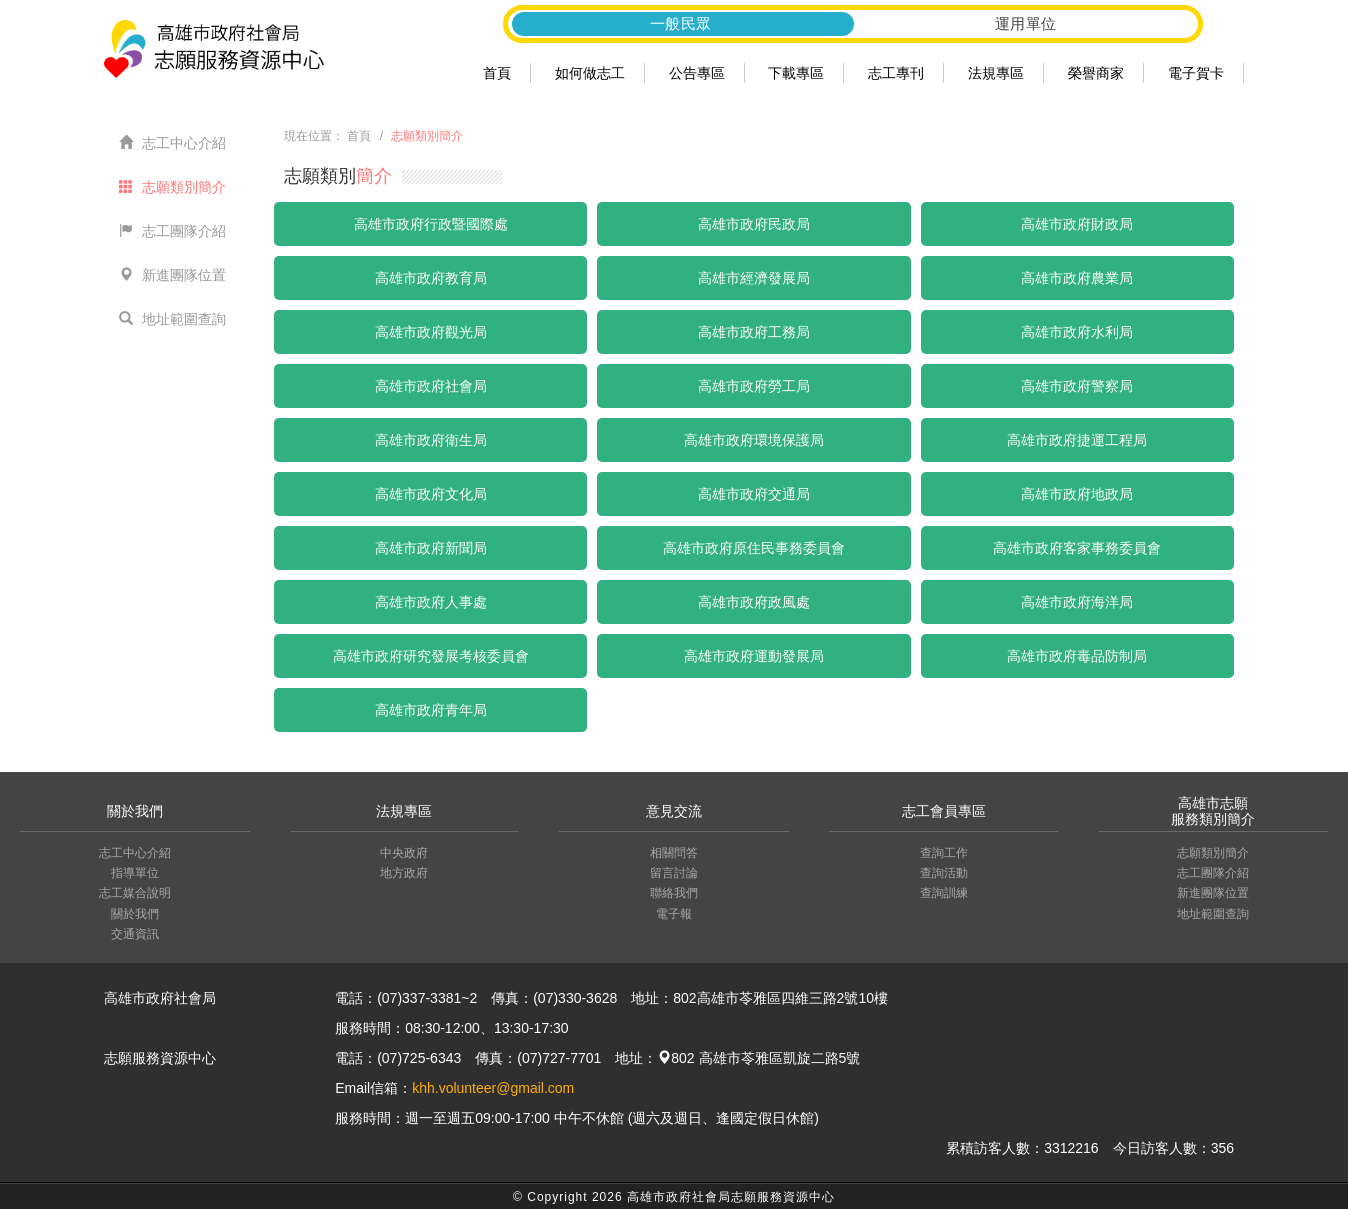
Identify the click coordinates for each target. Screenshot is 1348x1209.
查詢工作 (944, 853)
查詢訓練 (944, 893)
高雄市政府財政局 (1077, 224)
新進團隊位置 (172, 275)
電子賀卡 (1196, 73)
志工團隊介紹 (172, 231)
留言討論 (674, 873)
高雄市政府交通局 (754, 494)
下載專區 (796, 73)
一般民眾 (681, 23)
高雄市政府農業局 (1077, 278)
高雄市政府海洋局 (1077, 602)
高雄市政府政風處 (754, 602)
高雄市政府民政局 (754, 224)
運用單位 (1026, 23)
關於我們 (135, 914)
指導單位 (135, 873)
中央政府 (404, 853)
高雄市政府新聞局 (431, 548)
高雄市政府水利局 (1077, 332)
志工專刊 (896, 73)
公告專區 (697, 73)
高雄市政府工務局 (754, 332)
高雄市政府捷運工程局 (1077, 440)
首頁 (497, 73)
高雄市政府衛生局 (431, 440)
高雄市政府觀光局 (431, 332)
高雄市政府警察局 (1077, 386)
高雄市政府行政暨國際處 (431, 224)
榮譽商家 (1096, 73)
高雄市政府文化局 (431, 494)
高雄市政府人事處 (431, 602)
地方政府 (404, 873)
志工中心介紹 (172, 143)
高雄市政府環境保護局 (754, 440)
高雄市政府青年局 (431, 710)
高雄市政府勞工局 (754, 386)
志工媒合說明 (135, 893)
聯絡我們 (674, 893)
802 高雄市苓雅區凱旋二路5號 (758, 1058)
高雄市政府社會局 (431, 386)
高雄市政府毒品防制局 (1077, 656)
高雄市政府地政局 (1077, 494)
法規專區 (996, 73)
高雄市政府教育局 (431, 278)
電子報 (674, 914)
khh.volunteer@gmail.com (493, 1088)
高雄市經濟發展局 (754, 278)
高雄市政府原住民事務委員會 (754, 548)
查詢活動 (944, 873)
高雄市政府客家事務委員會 (1077, 548)
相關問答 (674, 853)
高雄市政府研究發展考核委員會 (431, 656)
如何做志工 (590, 73)
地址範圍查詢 (172, 319)
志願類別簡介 (172, 187)
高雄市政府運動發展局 (754, 656)
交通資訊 (135, 934)
